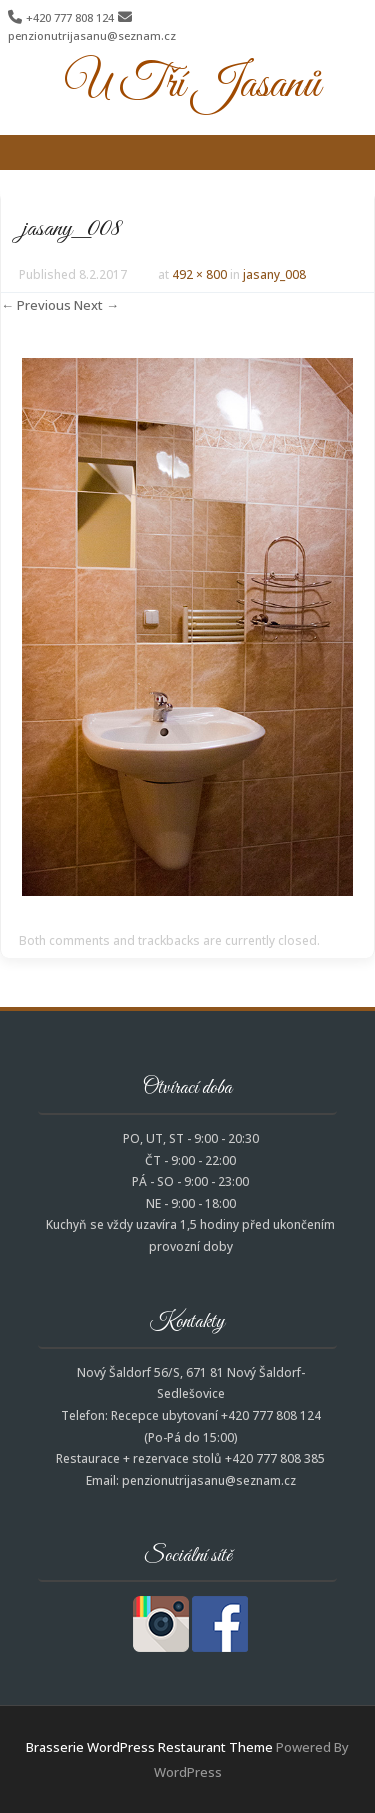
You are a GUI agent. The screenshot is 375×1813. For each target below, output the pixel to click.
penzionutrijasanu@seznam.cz (92, 35)
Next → (96, 305)
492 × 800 (199, 274)
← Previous (36, 305)
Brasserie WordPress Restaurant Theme (149, 1747)
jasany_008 (274, 274)
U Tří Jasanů (192, 85)
